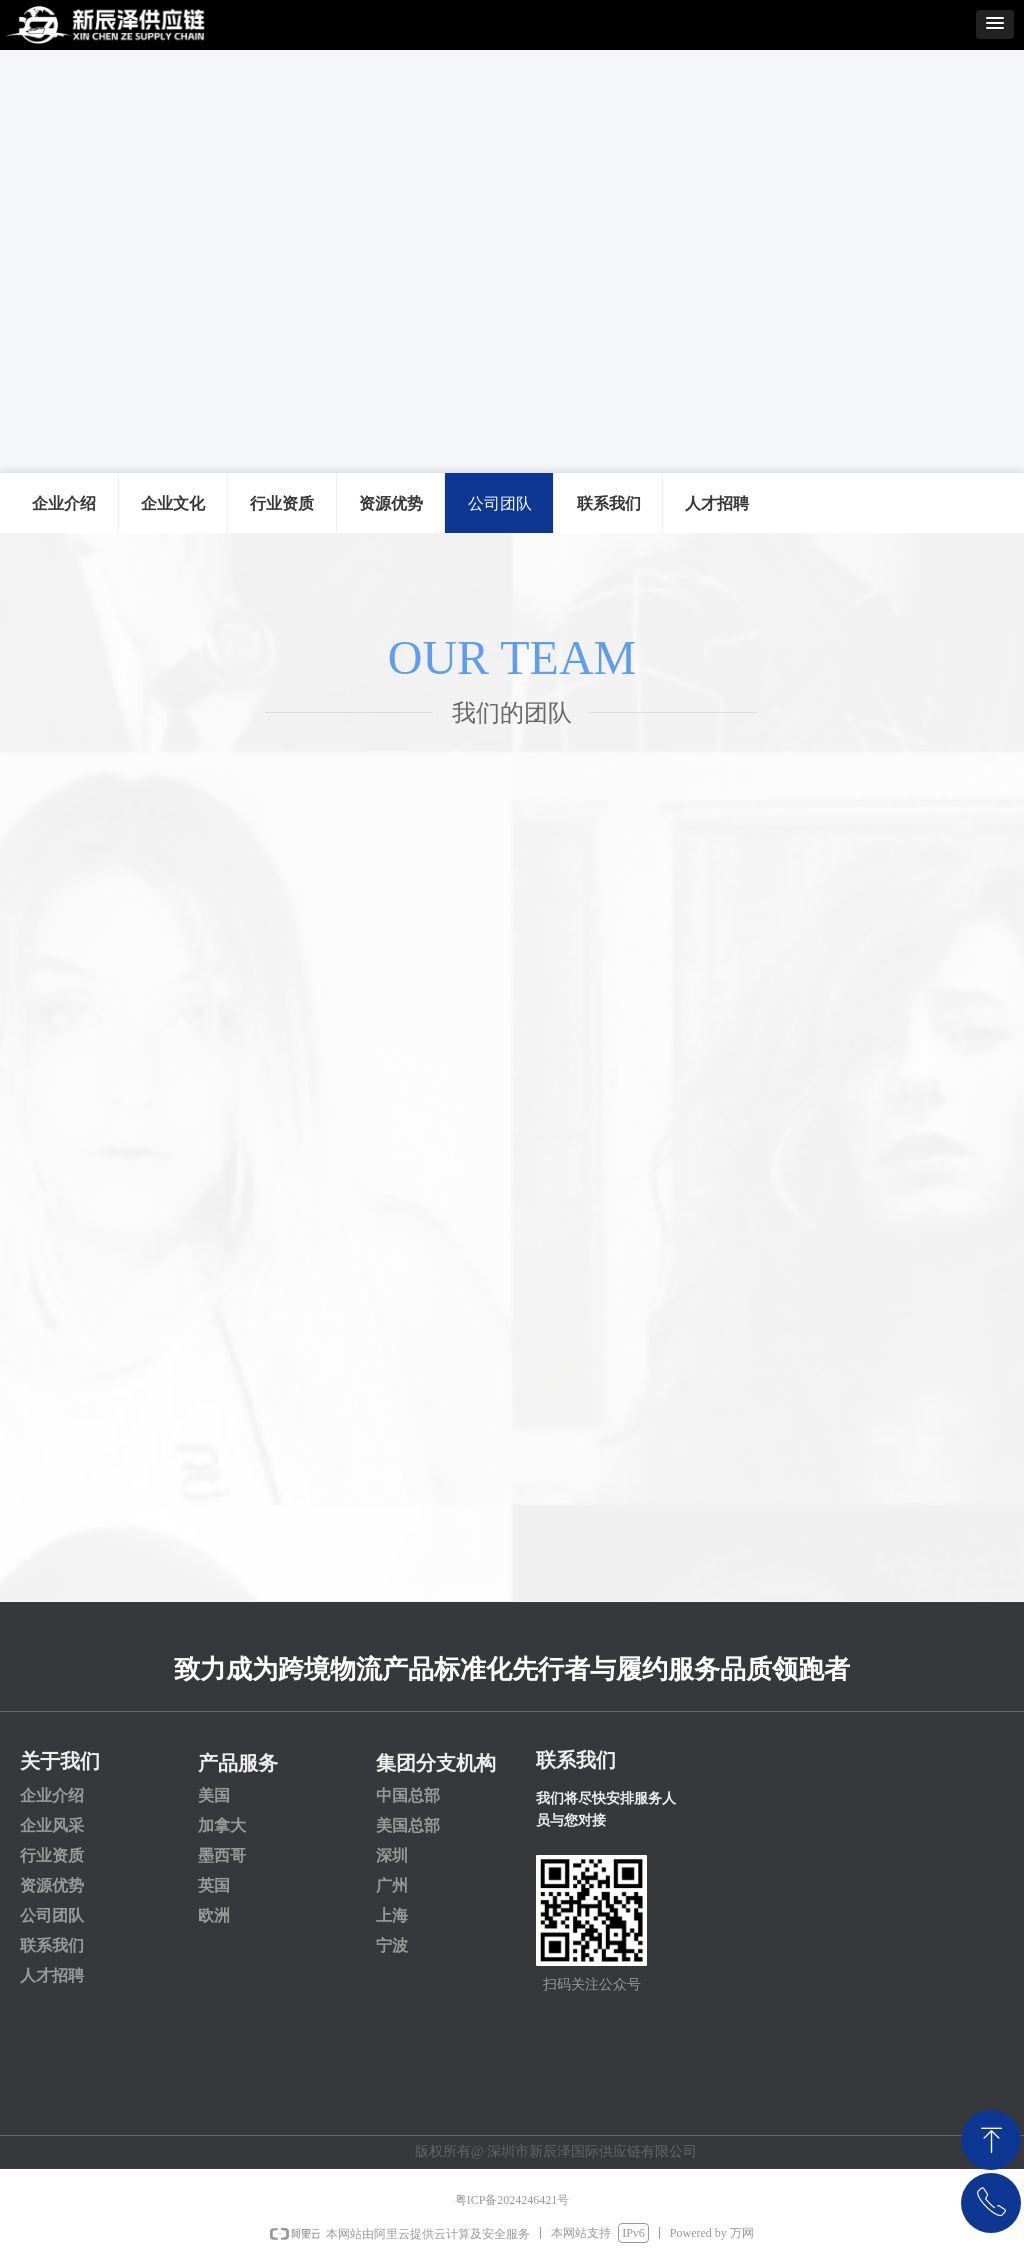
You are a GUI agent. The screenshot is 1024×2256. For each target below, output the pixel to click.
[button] (995, 24)
